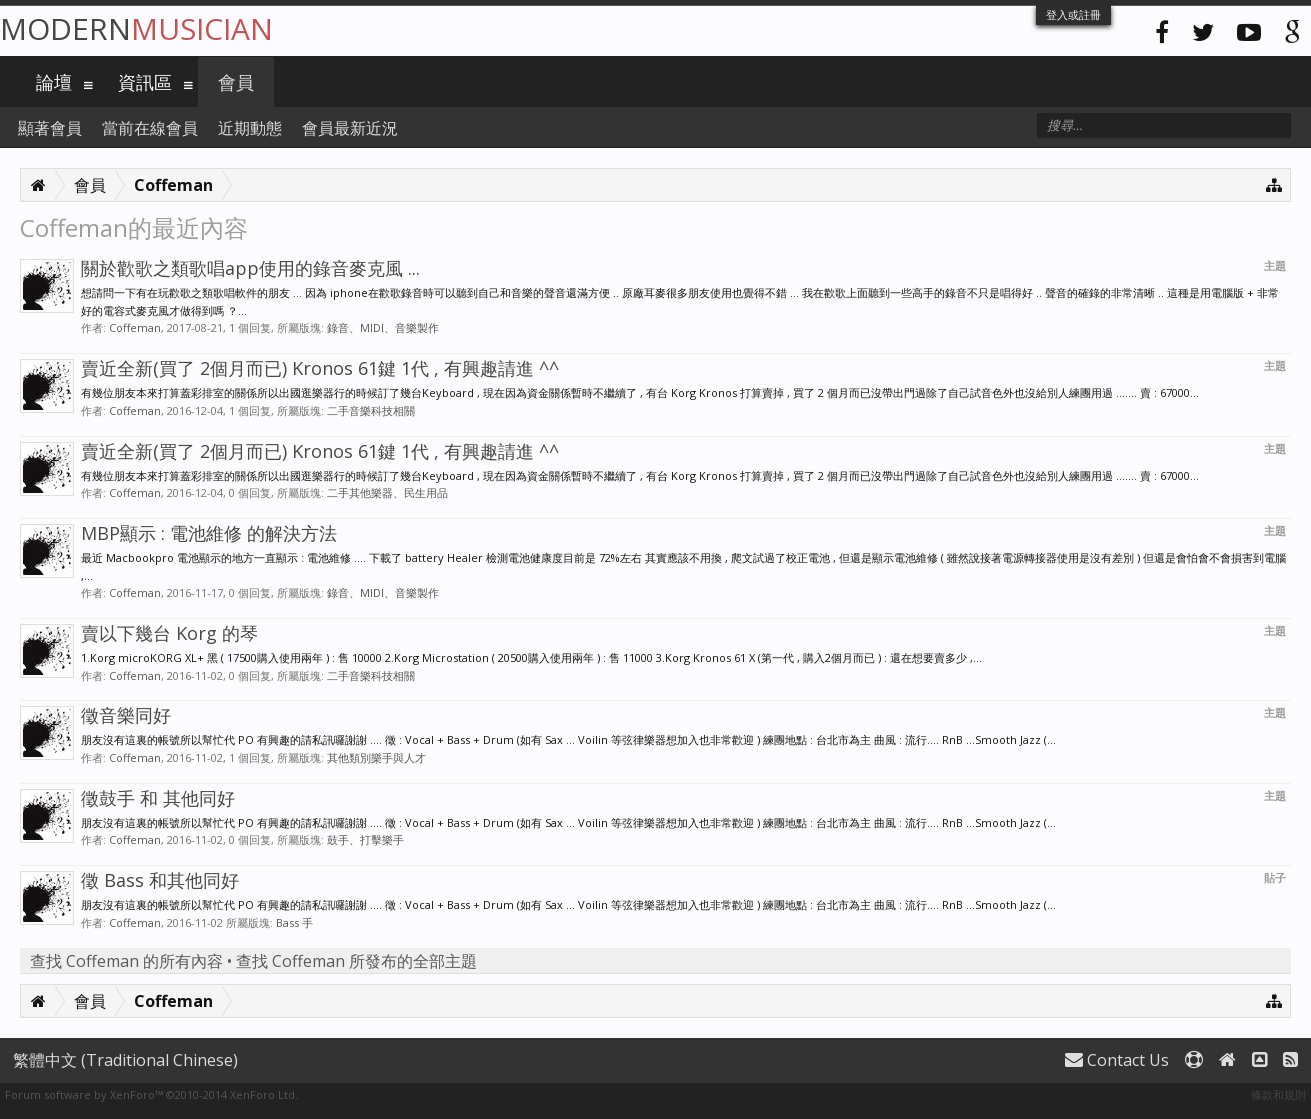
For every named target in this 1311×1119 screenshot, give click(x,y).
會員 (236, 82)
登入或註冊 (1073, 14)
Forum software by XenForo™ (151, 1094)
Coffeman (135, 327)
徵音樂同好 (126, 715)
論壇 (54, 82)
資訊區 (145, 82)
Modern (136, 28)
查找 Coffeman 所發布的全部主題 (356, 961)
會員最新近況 (350, 128)
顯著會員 (50, 128)
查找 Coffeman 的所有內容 (126, 961)
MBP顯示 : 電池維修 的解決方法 (209, 533)
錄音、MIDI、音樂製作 (383, 327)
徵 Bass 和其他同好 (160, 880)
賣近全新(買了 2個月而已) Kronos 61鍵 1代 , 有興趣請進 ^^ (320, 368)
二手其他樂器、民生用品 (387, 492)
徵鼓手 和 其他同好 (158, 798)
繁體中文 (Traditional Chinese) (125, 1060)
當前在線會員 (150, 128)
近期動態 (250, 128)
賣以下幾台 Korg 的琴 (169, 633)
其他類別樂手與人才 (376, 757)
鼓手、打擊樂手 (365, 839)
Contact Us (1117, 1060)
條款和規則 (1278, 1094)
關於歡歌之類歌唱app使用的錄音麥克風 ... (250, 268)
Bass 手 (294, 922)
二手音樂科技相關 (371, 410)
